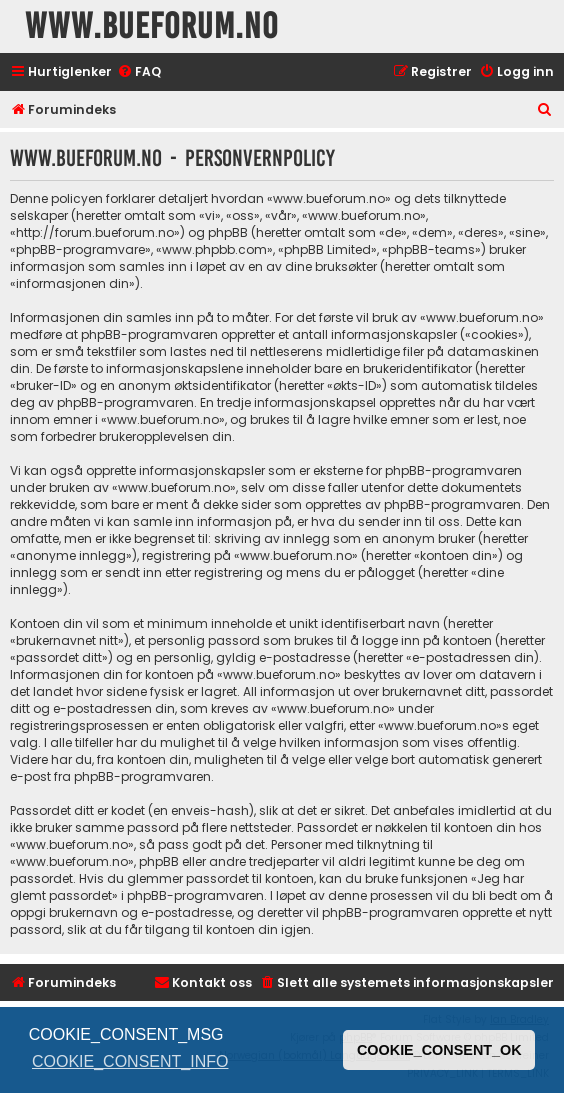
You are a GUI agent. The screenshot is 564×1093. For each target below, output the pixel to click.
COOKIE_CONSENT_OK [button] (439, 1050)
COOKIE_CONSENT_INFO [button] (130, 1061)
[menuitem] (139, 72)
